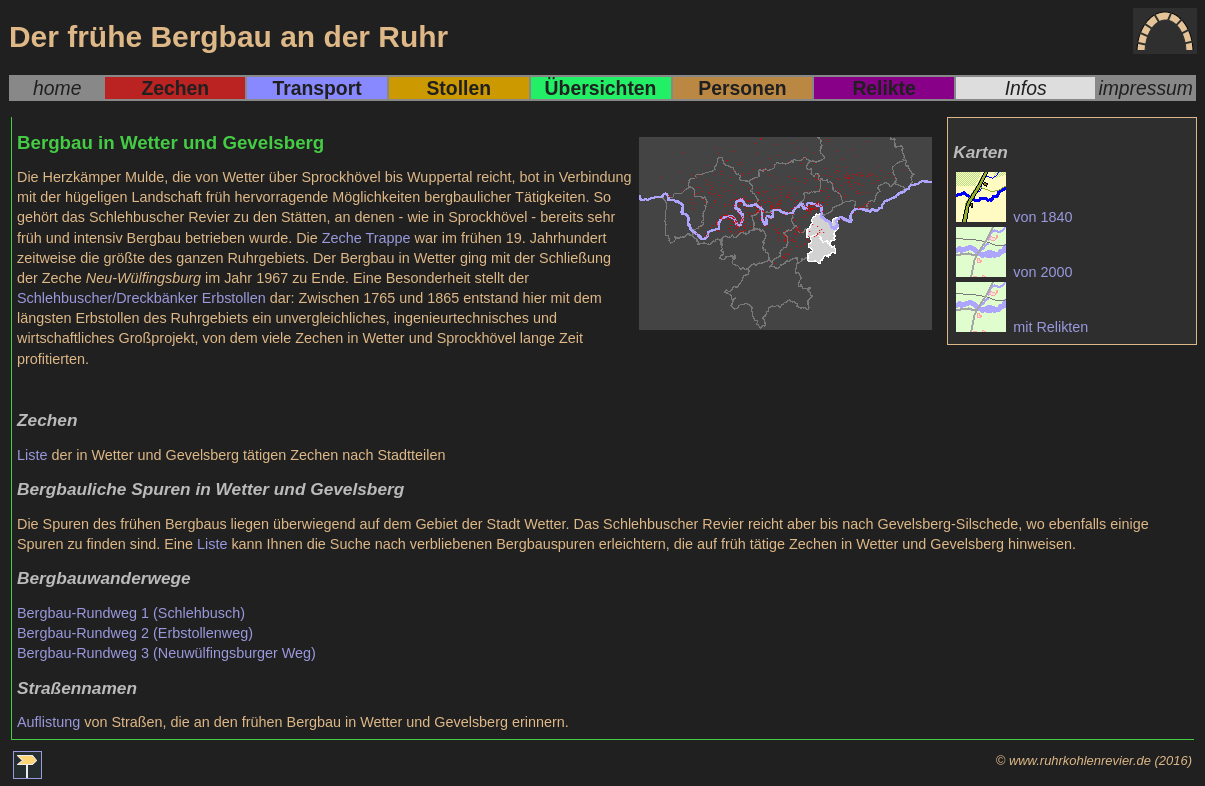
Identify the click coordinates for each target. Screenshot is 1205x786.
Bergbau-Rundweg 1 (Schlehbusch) (131, 613)
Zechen (175, 88)
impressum (1145, 88)
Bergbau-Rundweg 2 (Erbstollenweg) (135, 633)
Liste (32, 455)
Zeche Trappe (366, 238)
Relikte (883, 88)
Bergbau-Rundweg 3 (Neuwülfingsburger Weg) (166, 653)
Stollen (458, 88)
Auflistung (48, 722)
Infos (1026, 88)
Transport (316, 88)
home (57, 88)
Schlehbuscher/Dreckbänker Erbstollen (141, 298)
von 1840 (1014, 217)
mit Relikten (1022, 327)
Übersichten (601, 88)
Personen (742, 88)
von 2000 (1014, 272)
